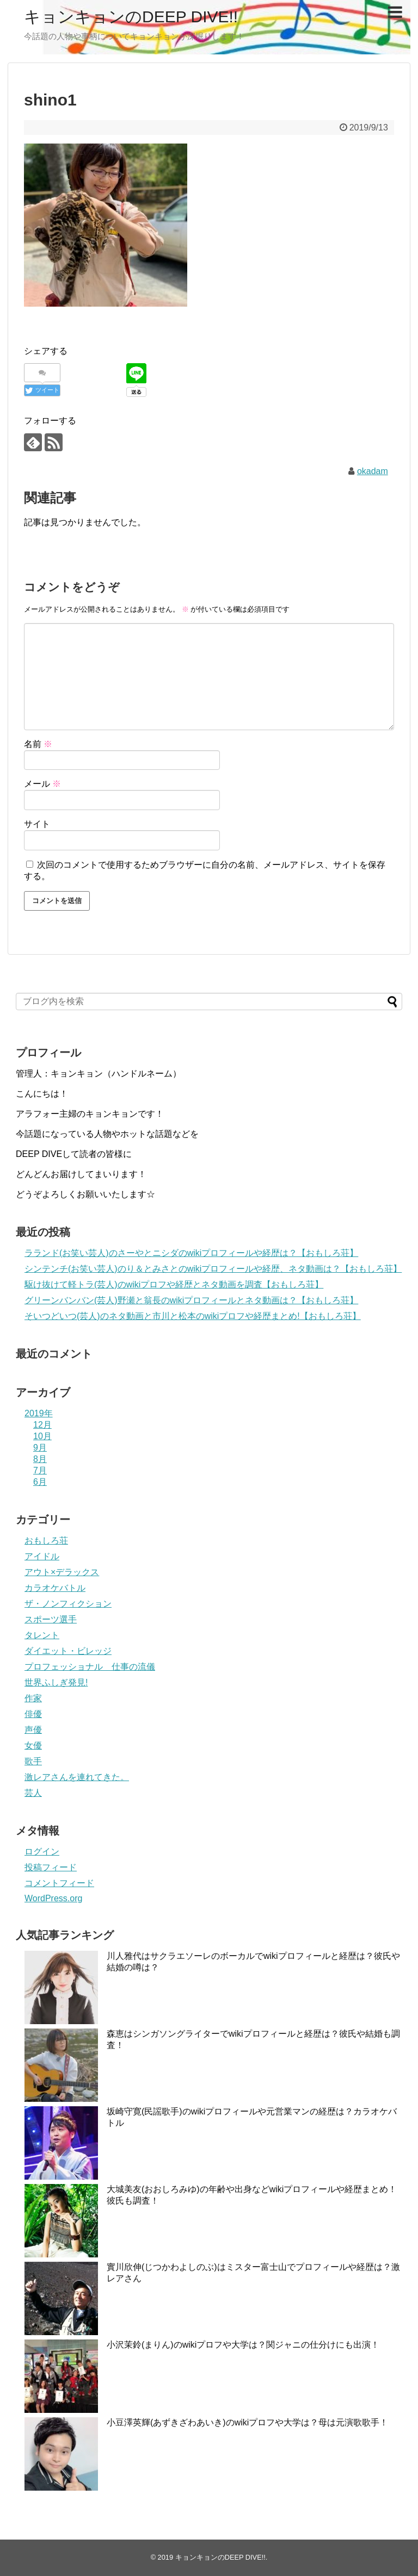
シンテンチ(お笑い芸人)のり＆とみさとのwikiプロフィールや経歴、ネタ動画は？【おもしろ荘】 (213, 1268)
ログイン (41, 1851)
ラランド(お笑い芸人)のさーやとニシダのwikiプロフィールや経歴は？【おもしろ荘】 (191, 1253)
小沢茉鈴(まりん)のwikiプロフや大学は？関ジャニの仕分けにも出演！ (243, 2344)
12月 (42, 1424)
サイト (37, 824)
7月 (40, 1470)
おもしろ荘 (46, 1540)
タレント (41, 1635)
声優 (33, 1729)
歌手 (33, 1761)
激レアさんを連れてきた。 (76, 1777)
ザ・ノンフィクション (68, 1603)
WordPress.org (53, 1898)
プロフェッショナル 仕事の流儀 (89, 1666)
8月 (40, 1459)
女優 (33, 1745)
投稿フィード (50, 1867)
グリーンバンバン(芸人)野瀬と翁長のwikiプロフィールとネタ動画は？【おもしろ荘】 (191, 1300)
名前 (38, 744)
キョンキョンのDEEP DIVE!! (131, 17)
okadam (372, 471)
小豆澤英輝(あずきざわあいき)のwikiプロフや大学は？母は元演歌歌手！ (247, 2422)
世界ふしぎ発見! (56, 1682)
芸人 (33, 1792)
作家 (33, 1698)
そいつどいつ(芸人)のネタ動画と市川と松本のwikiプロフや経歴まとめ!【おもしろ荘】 (192, 1316)
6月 (40, 1481)
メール (42, 783)
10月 (42, 1436)
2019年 (38, 1413)
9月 (40, 1447)
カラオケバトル (54, 1587)
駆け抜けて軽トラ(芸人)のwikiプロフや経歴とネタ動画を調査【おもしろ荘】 (173, 1284)
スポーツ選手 (50, 1619)
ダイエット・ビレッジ (68, 1651)
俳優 (33, 1714)
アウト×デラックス (61, 1572)
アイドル (41, 1556)
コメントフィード (59, 1883)
